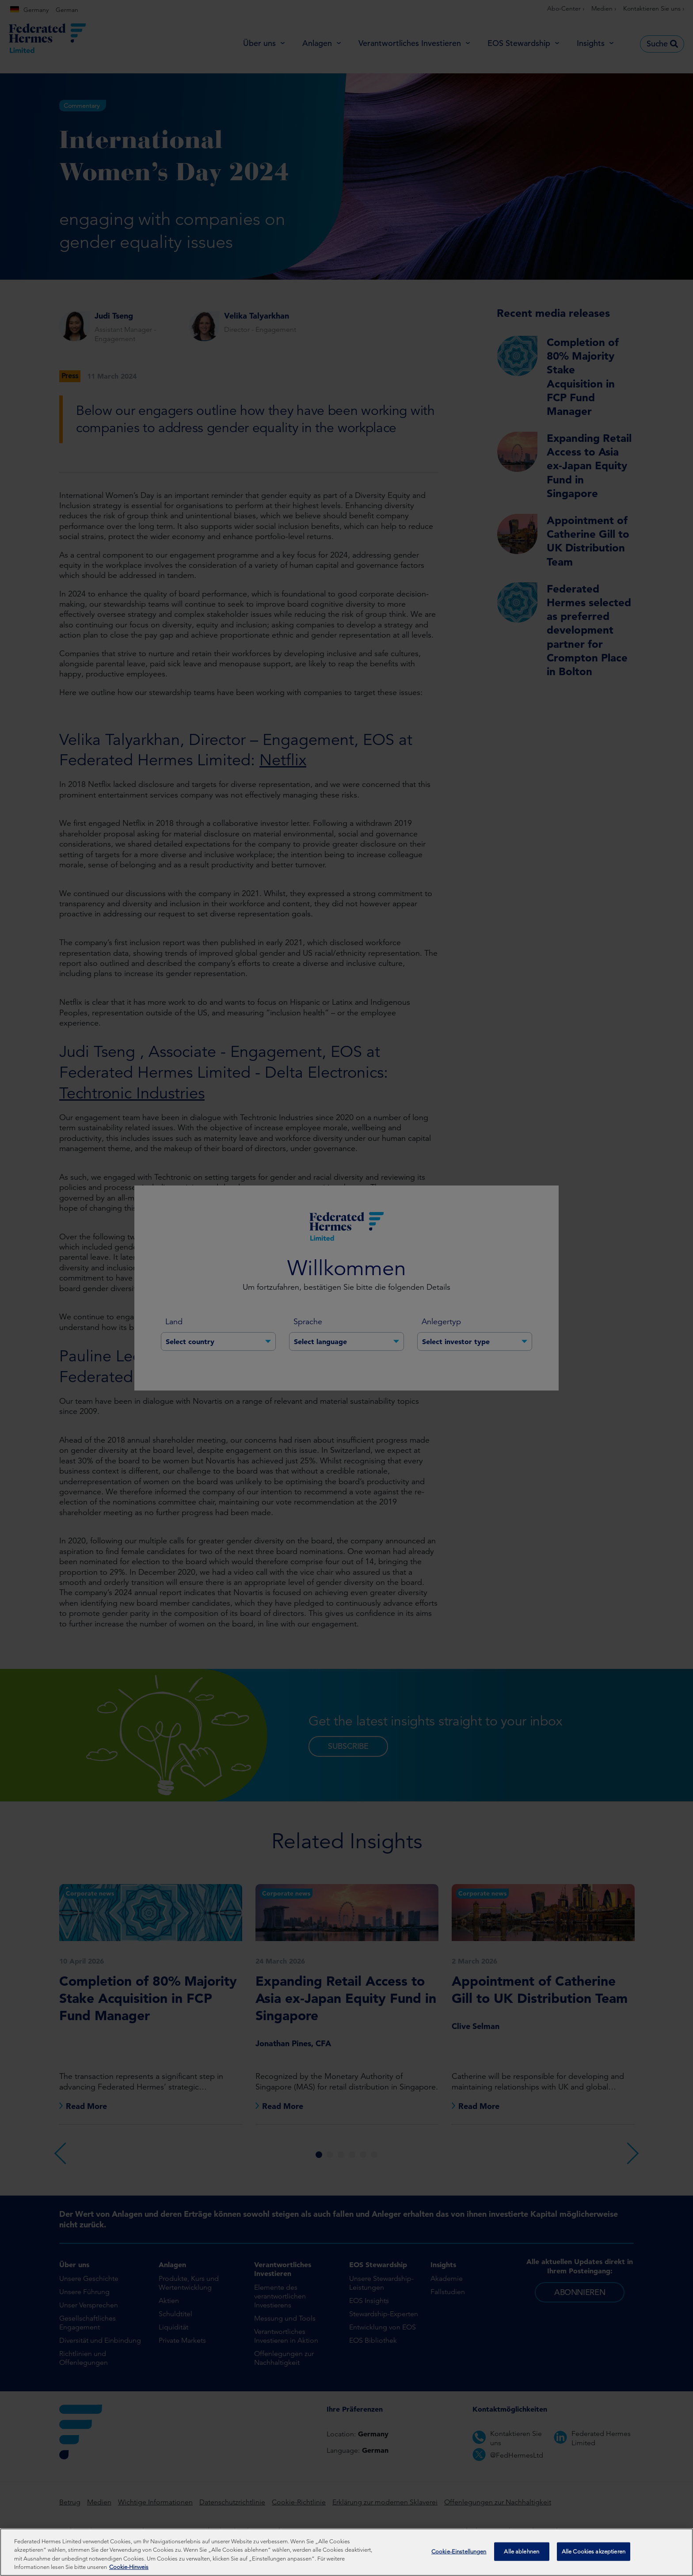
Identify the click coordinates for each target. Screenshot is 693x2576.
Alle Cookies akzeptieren (593, 2551)
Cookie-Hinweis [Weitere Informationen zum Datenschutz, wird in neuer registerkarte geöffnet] (128, 2567)
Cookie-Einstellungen (459, 2551)
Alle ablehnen (521, 2551)
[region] (346, 2552)
